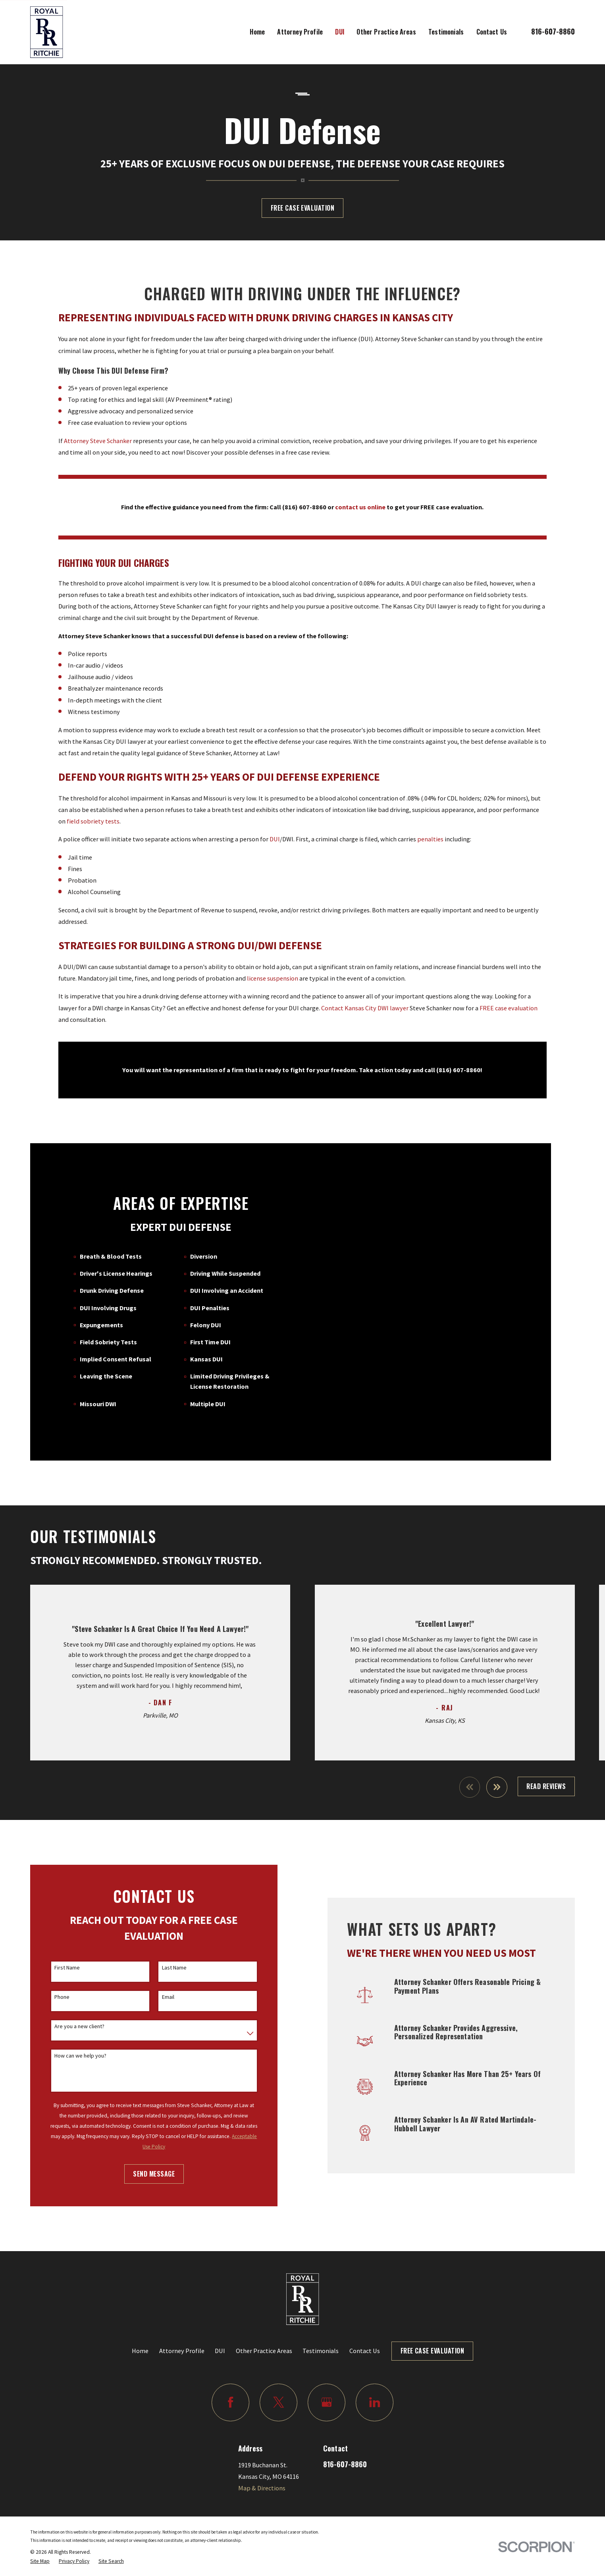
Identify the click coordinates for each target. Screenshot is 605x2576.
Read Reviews (546, 1764)
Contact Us (364, 2328)
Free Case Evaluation (303, 208)
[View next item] (496, 1765)
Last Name (161, 1945)
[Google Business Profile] (326, 2380)
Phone (49, 1974)
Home (140, 2328)
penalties (430, 852)
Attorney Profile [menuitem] (300, 31)
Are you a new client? (67, 2004)
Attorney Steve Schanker (98, 453)
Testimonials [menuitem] (446, 31)
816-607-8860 (553, 31)
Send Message (141, 2151)
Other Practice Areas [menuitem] (386, 31)
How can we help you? (68, 2033)
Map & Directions (261, 2466)
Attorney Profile (181, 2328)
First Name (54, 1945)
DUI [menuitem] (339, 31)
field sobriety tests (93, 833)
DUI (275, 852)
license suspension (272, 990)
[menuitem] (40, 2539)
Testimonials (320, 2328)
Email (155, 1974)
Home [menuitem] (257, 31)
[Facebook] (230, 2380)
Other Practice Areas (264, 2328)
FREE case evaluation (509, 1020)
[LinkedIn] (374, 2380)
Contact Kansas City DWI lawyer (364, 1020)
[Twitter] (278, 2380)
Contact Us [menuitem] (491, 31)
